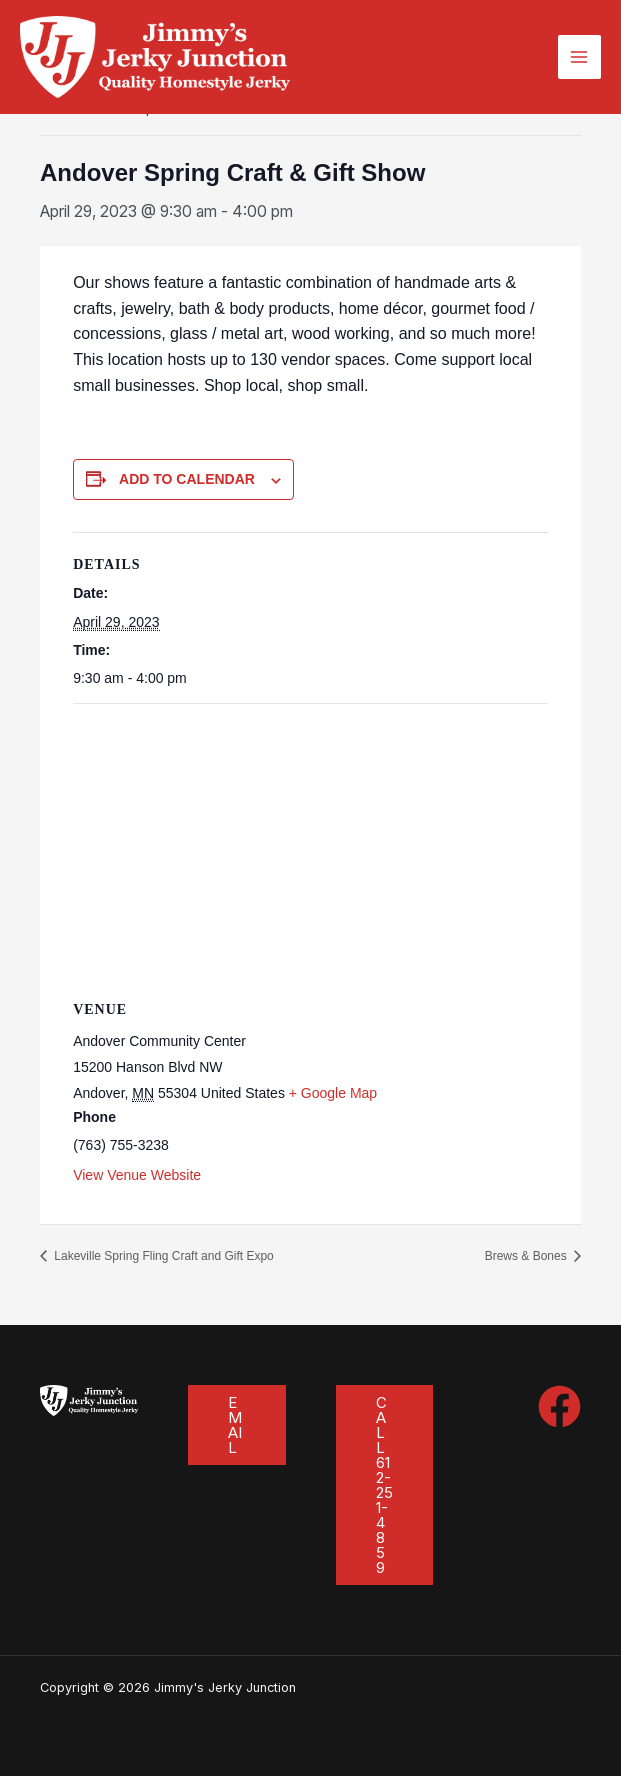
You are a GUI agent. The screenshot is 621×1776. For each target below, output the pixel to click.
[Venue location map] (310, 848)
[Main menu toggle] (579, 56)
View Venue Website (137, 1175)
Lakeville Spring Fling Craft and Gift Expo (162, 1256)
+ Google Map (333, 1093)
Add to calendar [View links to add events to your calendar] (187, 479)
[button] (237, 1425)
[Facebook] (559, 1406)
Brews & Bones (527, 1256)
